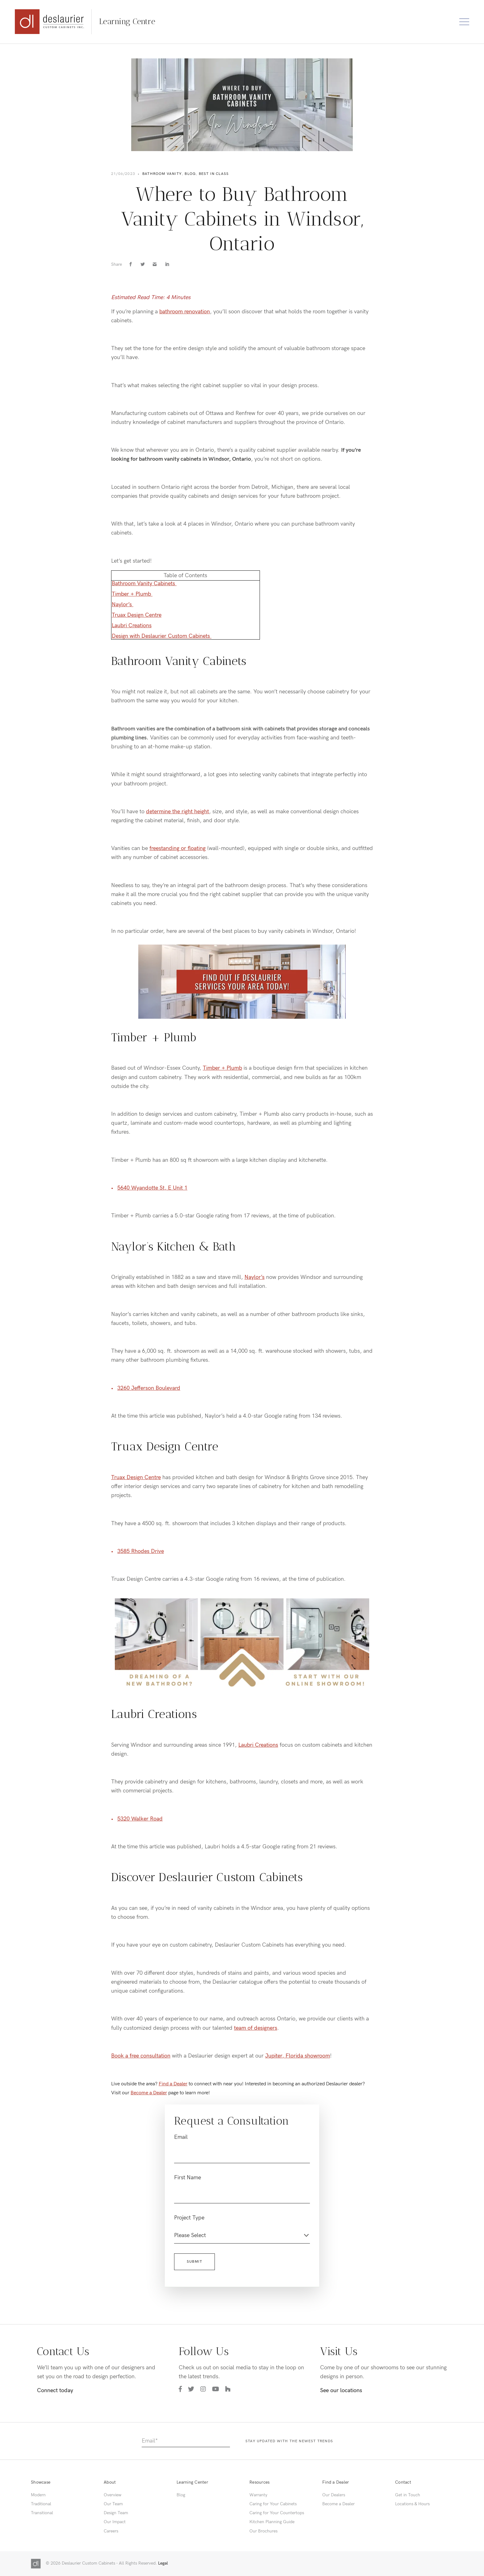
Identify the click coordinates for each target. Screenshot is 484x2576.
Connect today (55, 2390)
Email (181, 2137)
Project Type (189, 2217)
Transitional (42, 2512)
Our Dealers (333, 2495)
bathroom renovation (184, 311)
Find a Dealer (173, 2084)
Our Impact (115, 2521)
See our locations (341, 2390)
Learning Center (192, 2482)
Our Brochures (263, 2531)
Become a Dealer (149, 2093)
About (110, 2482)
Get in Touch (407, 2495)
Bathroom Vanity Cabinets (144, 583)
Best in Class (214, 173)
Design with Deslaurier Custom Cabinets (161, 636)
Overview (112, 2495)
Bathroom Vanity (162, 173)
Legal (163, 2563)
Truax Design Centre (136, 615)
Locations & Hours (412, 2503)
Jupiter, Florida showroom (297, 2056)
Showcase (40, 2482)
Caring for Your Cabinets (273, 2503)
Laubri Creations (132, 625)
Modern (38, 2495)
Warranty (258, 2495)
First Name (187, 2177)
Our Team (113, 2503)
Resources (259, 2482)
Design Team (116, 2512)
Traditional (41, 2503)
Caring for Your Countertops (276, 2512)
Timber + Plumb (132, 594)
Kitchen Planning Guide (271, 2521)
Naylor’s (122, 604)
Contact (403, 2482)
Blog (190, 173)
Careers (111, 2531)
